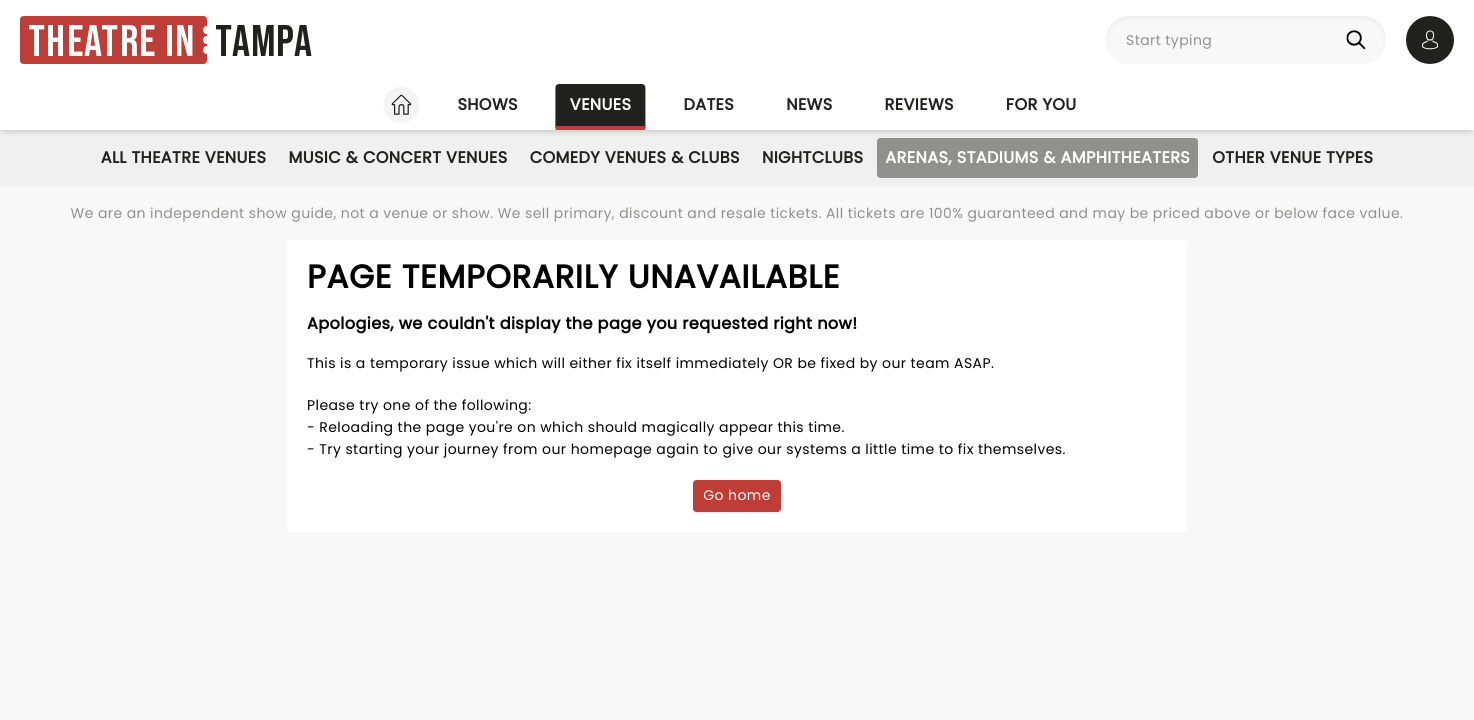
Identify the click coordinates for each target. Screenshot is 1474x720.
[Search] (1360, 40)
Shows (487, 104)
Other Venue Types (1292, 157)
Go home (737, 495)
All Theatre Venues (184, 157)
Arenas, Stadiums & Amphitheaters (1037, 157)
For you (1041, 104)
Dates (708, 104)
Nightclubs (812, 157)
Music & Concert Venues (397, 157)
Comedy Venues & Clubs (635, 157)
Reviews (919, 104)
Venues (601, 104)
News (809, 104)
